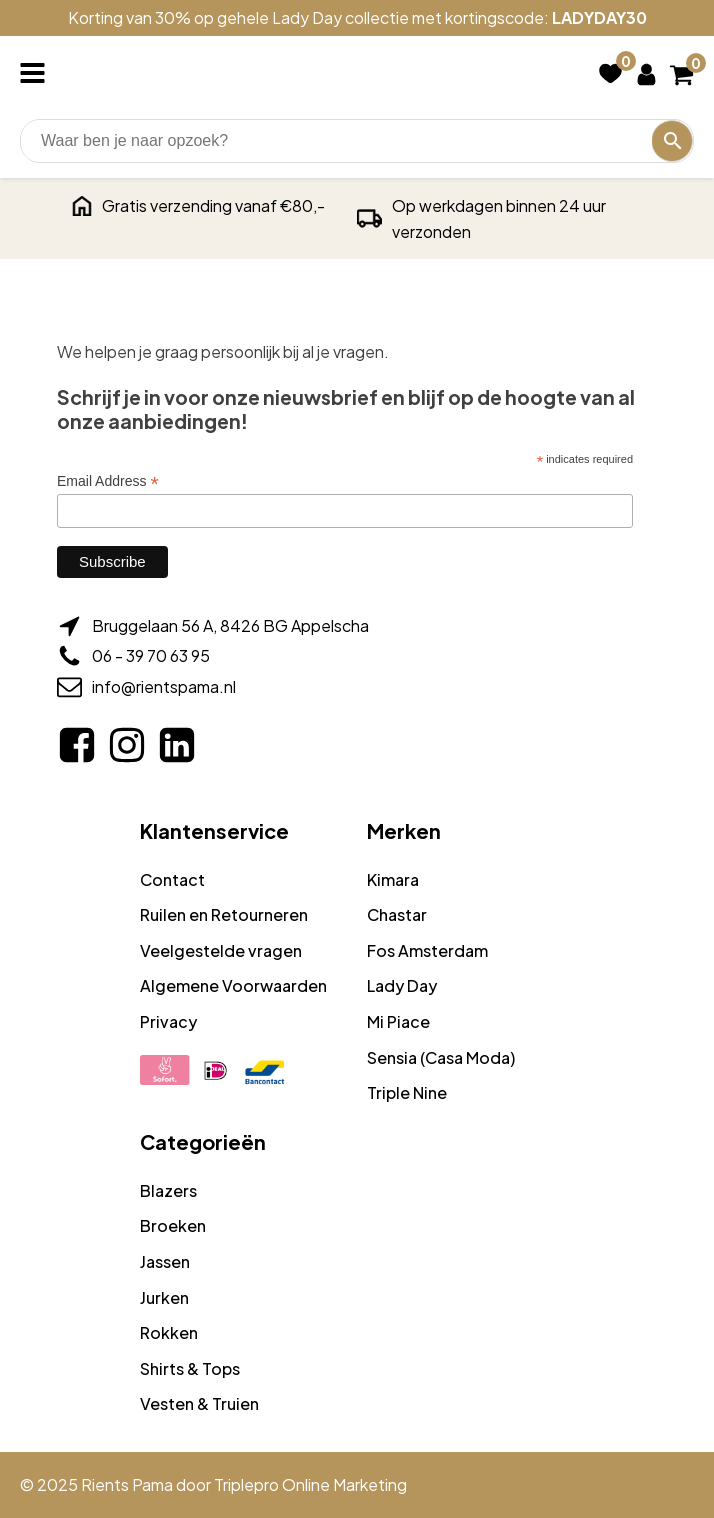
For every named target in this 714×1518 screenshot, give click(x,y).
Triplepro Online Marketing (310, 1484)
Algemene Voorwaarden (233, 985)
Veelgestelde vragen (221, 950)
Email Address (108, 481)
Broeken (173, 1225)
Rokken (169, 1332)
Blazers (168, 1190)
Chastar (397, 914)
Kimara (393, 879)
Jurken (164, 1297)
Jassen (165, 1261)
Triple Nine (407, 1092)
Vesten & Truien (199, 1403)
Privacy (168, 1021)
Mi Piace (398, 1021)
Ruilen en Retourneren (224, 914)
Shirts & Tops (190, 1368)
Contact (172, 879)
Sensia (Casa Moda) (441, 1057)
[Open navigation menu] (36, 75)
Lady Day (402, 985)
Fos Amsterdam (427, 950)
